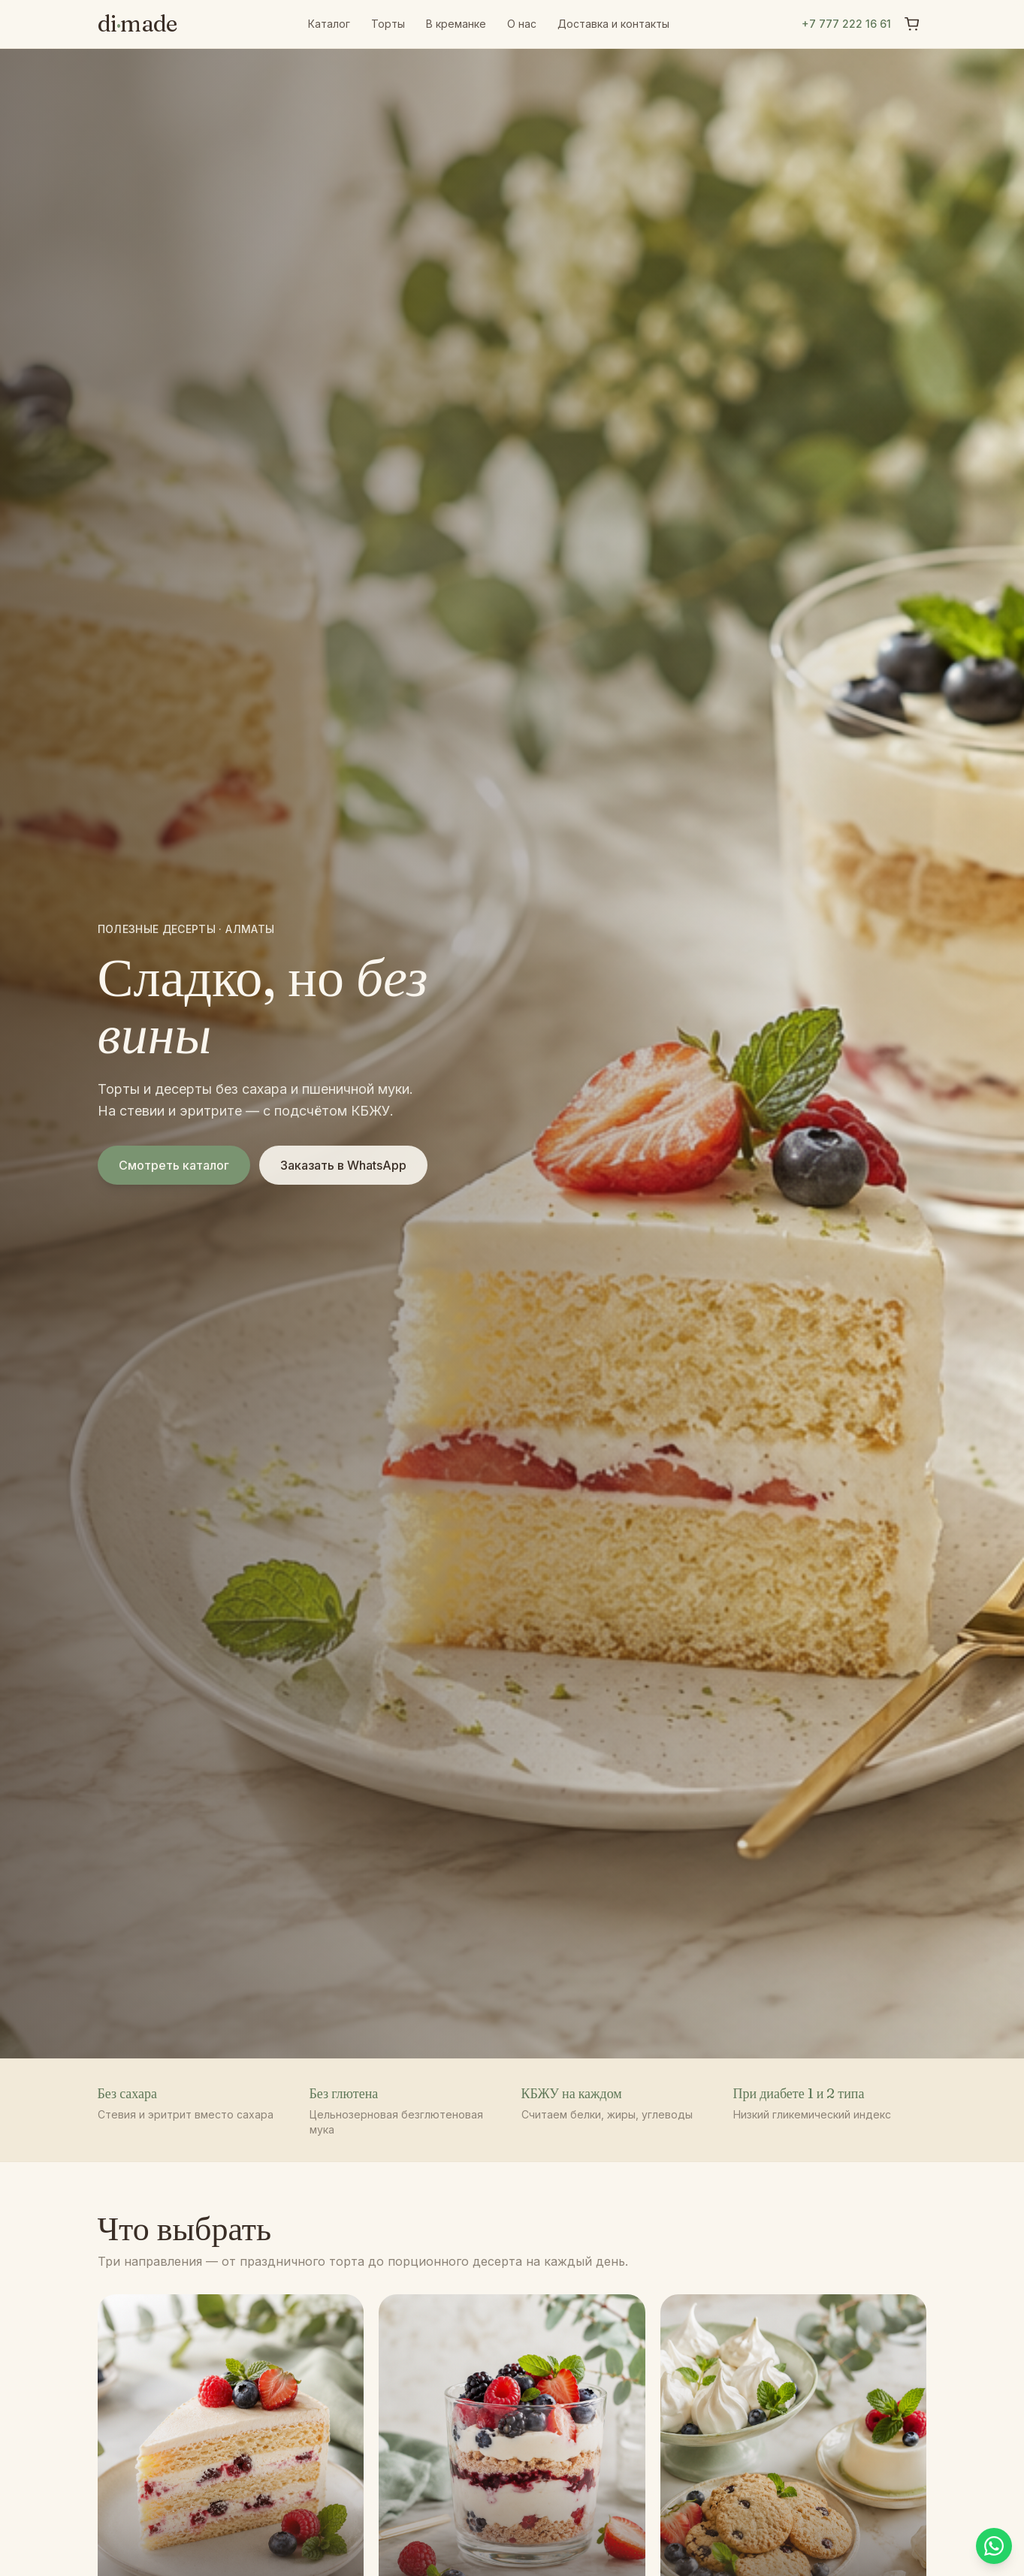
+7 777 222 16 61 (846, 23)
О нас (521, 23)
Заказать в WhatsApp (343, 1165)
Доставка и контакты (613, 23)
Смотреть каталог (174, 1165)
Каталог (329, 23)
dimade (137, 24)
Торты (388, 23)
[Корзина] (912, 24)
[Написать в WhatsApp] (991, 2543)
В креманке (456, 23)
